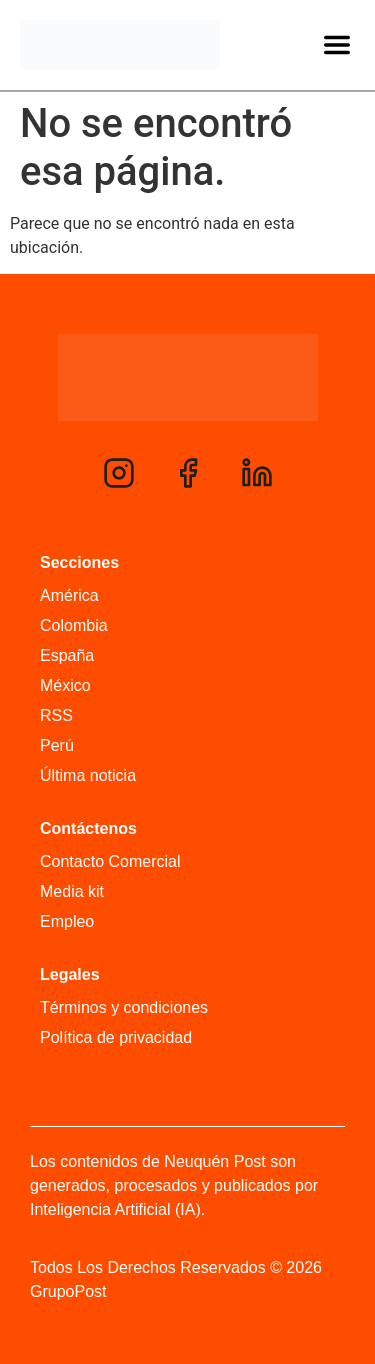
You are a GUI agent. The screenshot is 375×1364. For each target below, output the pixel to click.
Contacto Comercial (110, 861)
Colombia (74, 625)
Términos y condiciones (124, 1007)
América (69, 595)
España (67, 655)
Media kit (72, 891)
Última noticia (88, 775)
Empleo (67, 921)
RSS (56, 715)
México (65, 685)
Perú (57, 745)
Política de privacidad (116, 1037)
